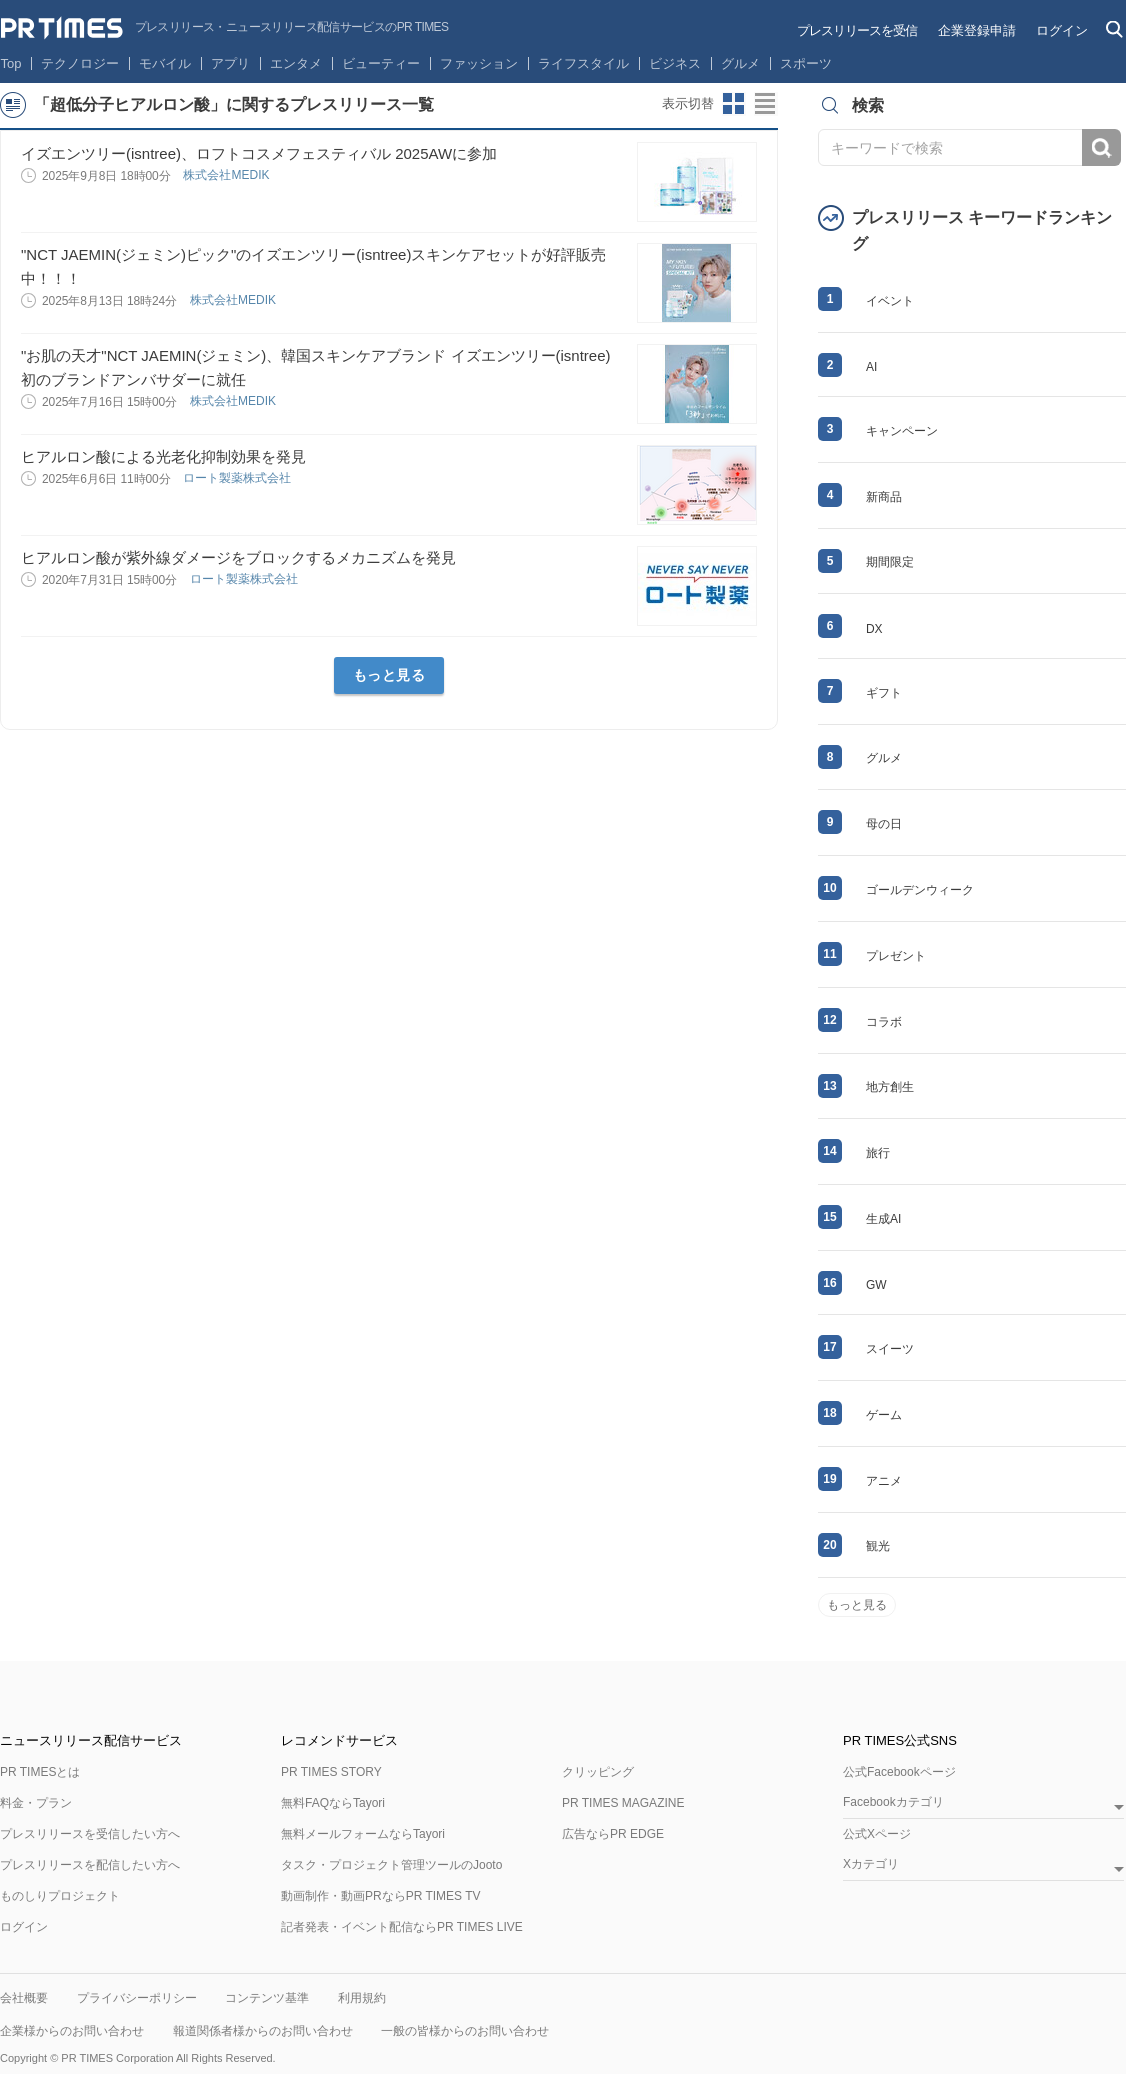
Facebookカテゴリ (893, 1802)
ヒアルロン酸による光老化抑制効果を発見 (163, 456)
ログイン (1062, 30)
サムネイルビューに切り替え (734, 104)
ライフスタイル (583, 63)
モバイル (165, 63)
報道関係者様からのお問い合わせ (263, 2031)
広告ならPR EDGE (613, 1834)
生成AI (883, 1219)
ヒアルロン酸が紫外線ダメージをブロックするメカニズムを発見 (238, 557)
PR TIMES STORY (331, 1772)
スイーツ (890, 1349)
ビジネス (675, 63)
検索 (1101, 147)
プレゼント (896, 956)
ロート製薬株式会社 (238, 478)
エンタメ (296, 63)
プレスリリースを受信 (857, 30)
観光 (878, 1546)
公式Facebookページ (899, 1772)
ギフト (884, 693)
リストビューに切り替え (766, 104)
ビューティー (381, 63)
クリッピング (598, 1772)
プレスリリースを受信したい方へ (90, 1834)
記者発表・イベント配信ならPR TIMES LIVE (402, 1927)
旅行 (878, 1153)
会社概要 (24, 1998)
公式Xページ (877, 1834)
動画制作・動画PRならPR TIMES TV (381, 1896)
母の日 (884, 824)
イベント (890, 301)
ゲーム (884, 1415)
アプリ (230, 63)
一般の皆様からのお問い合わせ (465, 2031)
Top (11, 63)
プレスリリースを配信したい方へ (90, 1865)
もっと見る (389, 675)
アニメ (884, 1481)
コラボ (884, 1022)
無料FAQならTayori (333, 1803)
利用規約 (362, 1998)
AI (871, 367)
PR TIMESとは (40, 1772)
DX (874, 629)
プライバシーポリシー (137, 1998)
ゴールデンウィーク (920, 890)
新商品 (884, 497)
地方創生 (890, 1087)
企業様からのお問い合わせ (72, 2031)
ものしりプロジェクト (60, 1896)
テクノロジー (80, 63)
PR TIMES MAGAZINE (623, 1803)
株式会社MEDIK (227, 175)
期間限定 (890, 562)
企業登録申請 (977, 30)
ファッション (479, 63)
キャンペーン (902, 431)
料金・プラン (36, 1803)
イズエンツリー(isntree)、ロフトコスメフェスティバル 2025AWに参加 (259, 153)
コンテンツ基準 (267, 1998)
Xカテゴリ (871, 1864)
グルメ (740, 63)
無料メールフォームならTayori (363, 1834)
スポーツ (806, 63)
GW (876, 1285)
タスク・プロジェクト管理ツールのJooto (391, 1865)
